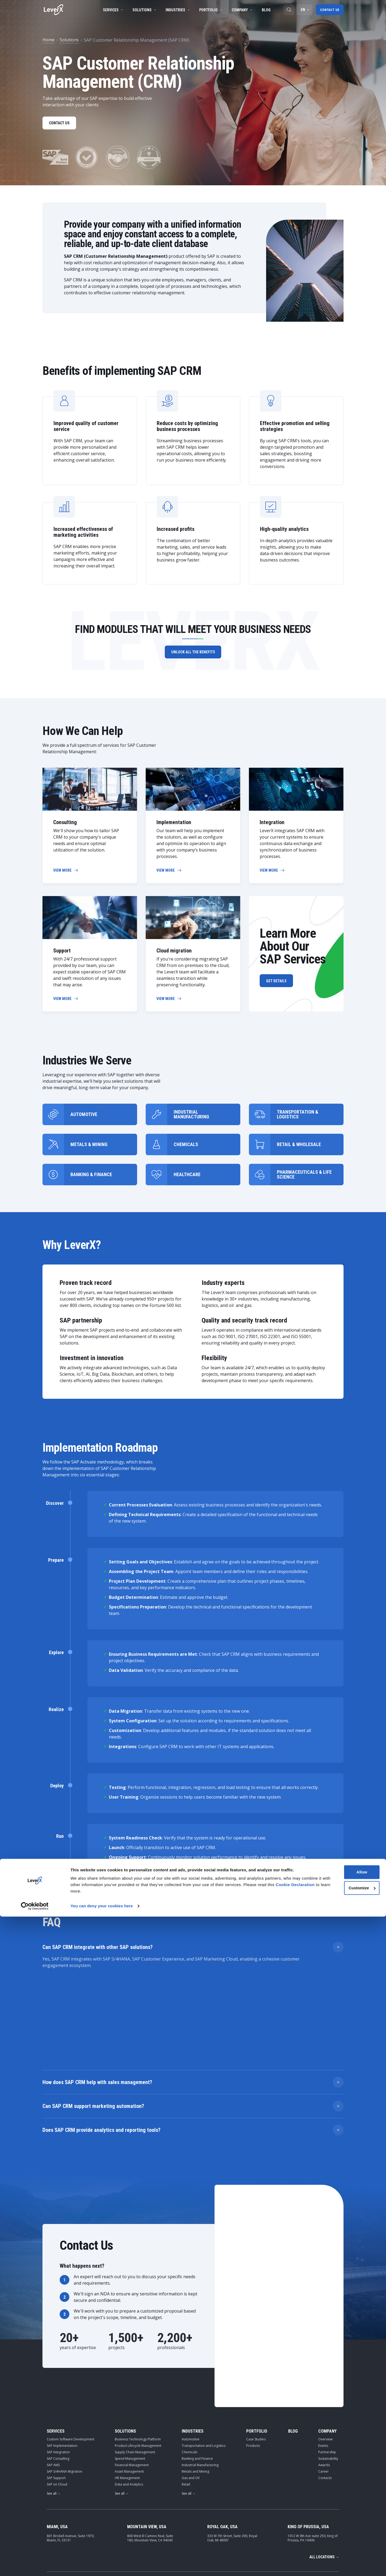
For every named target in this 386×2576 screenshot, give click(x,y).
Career (323, 2379)
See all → (53, 2401)
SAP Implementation (62, 2354)
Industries (175, 10)
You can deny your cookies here (101, 2565)
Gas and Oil (190, 2386)
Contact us (328, 10)
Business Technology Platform (138, 2347)
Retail (186, 2392)
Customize (341, 2547)
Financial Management (132, 2373)
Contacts (325, 2386)
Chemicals (189, 2360)
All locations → (324, 2465)
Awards (324, 2373)
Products (253, 2354)
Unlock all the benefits (193, 654)
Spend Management (130, 2366)
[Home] (53, 9)
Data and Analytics (129, 2392)
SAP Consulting (58, 2366)
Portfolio (209, 10)
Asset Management (129, 2379)
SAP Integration (58, 2360)
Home (48, 40)
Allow (341, 2531)
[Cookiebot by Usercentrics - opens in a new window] (34, 2565)
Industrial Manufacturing (200, 2373)
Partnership (327, 2360)
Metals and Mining (195, 2379)
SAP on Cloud (57, 2392)
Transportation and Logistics (204, 2354)
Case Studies (256, 2347)
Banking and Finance (197, 2366)
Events (323, 2354)
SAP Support (56, 2386)
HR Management (127, 2386)
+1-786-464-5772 (252, 2501)
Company (240, 10)
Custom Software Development (70, 2347)
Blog (264, 10)
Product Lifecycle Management (138, 2354)
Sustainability (328, 2366)
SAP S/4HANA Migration (64, 2379)
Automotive (190, 2347)
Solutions (142, 10)
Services (111, 10)
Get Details (279, 983)
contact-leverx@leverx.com (312, 2501)
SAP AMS (53, 2373)
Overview (325, 2347)
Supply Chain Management (135, 2360)
